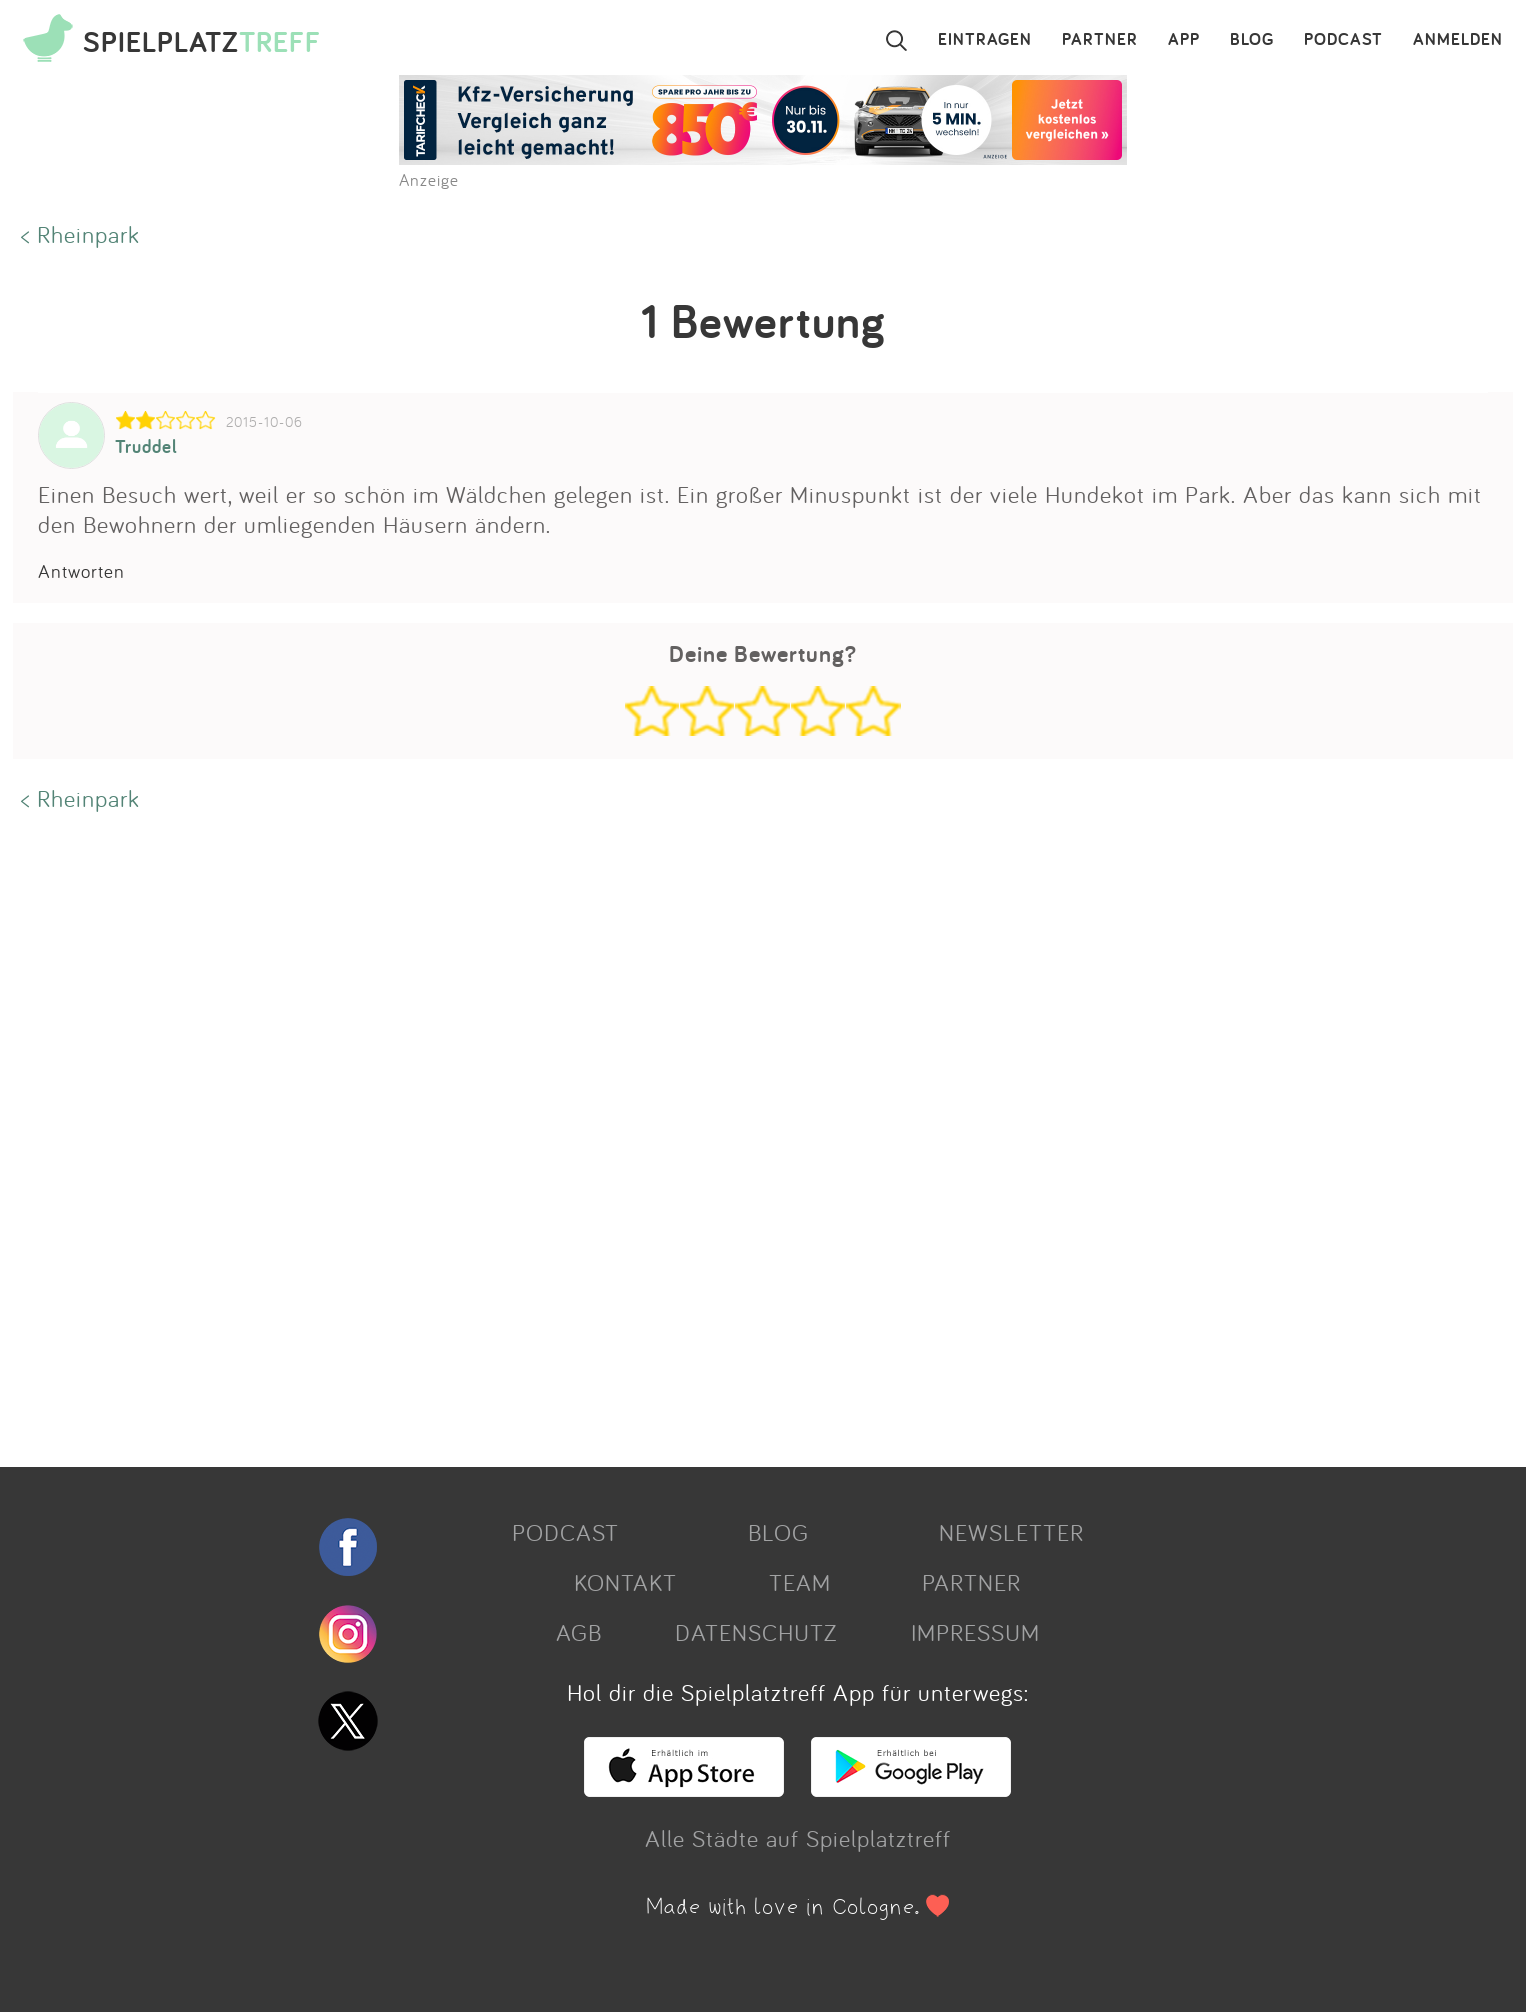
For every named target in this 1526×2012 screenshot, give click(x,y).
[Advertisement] (613, 1137)
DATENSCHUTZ (756, 1632)
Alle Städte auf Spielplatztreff (798, 1838)
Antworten (81, 571)
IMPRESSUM (975, 1632)
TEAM (800, 1582)
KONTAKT (625, 1582)
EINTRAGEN (985, 40)
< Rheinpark (80, 234)
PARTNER (1100, 40)
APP (1184, 40)
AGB (579, 1632)
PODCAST (1343, 40)
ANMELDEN (1458, 40)
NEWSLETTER (1011, 1532)
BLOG (1252, 40)
